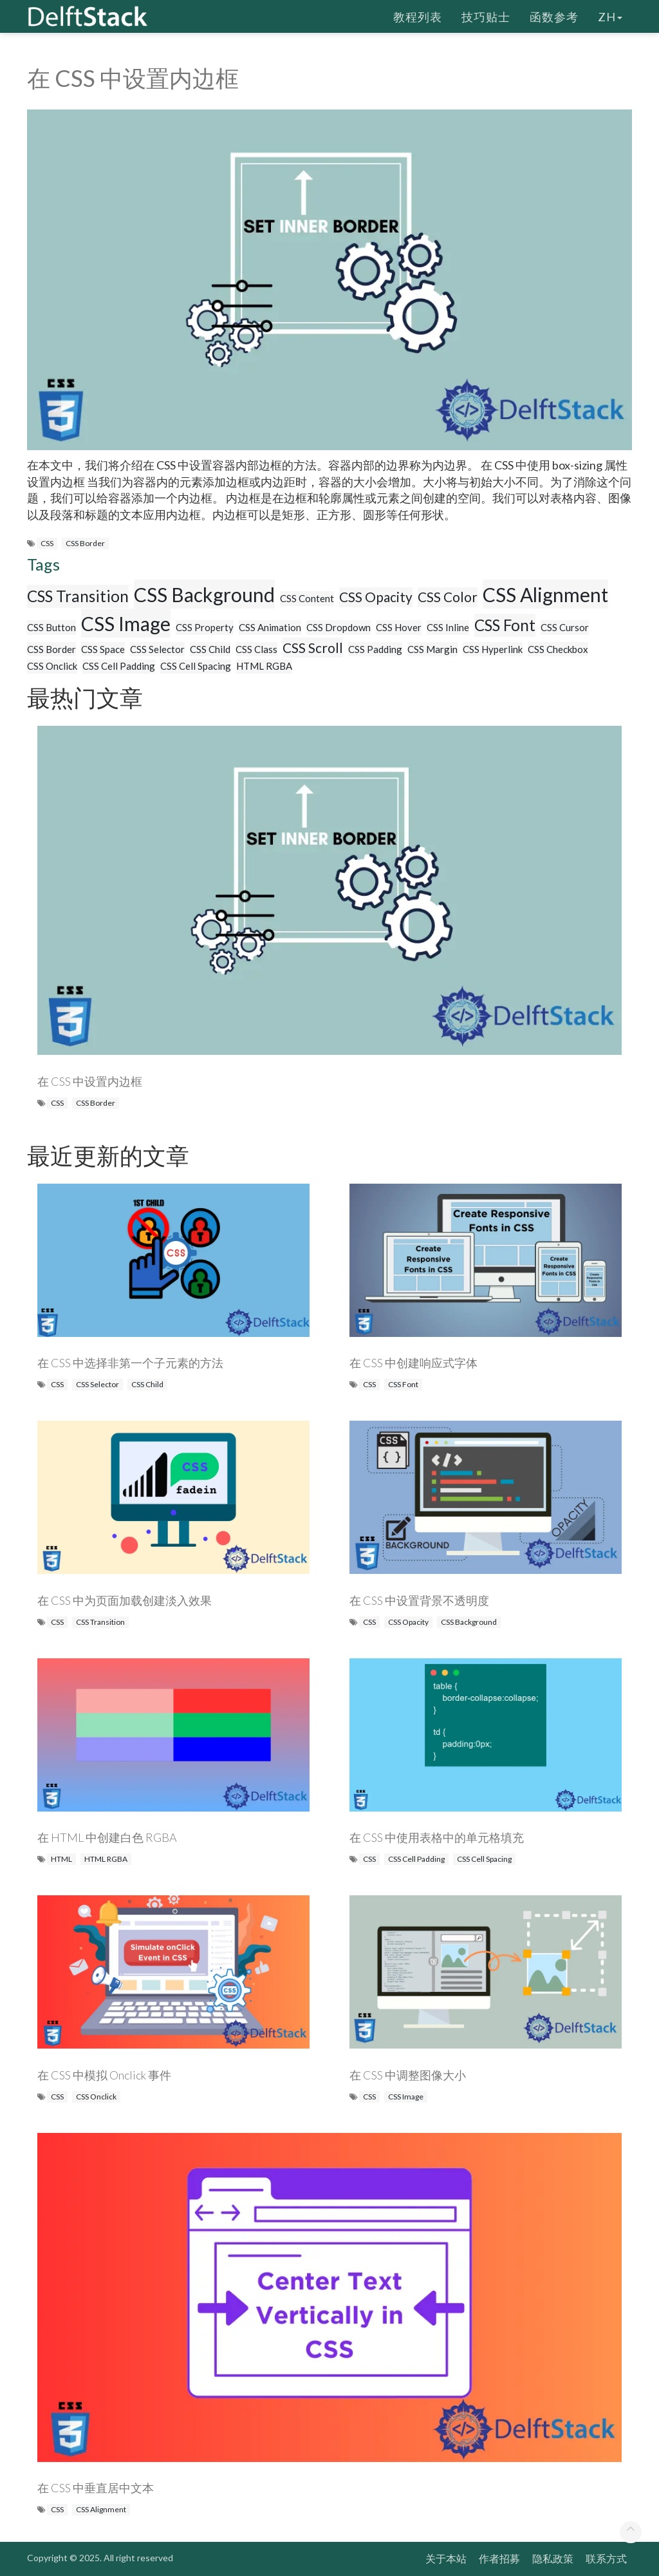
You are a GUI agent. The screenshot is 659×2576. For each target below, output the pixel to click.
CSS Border (85, 543)
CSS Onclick (52, 666)
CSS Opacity (376, 597)
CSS (47, 543)
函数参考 (554, 16)
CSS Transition (78, 596)
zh (610, 16)
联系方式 (606, 2558)
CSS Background (204, 594)
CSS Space (103, 649)
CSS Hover (399, 627)
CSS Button (51, 627)
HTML (61, 1859)
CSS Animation (270, 627)
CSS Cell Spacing (195, 666)
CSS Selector (157, 649)
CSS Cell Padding (118, 666)
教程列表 (417, 16)
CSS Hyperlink (493, 649)
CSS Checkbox (558, 649)
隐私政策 (552, 2558)
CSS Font (504, 625)
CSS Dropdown (338, 627)
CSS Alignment (545, 594)
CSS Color (448, 597)
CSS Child (210, 649)
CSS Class (256, 649)
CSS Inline (448, 627)
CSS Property (205, 627)
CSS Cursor (565, 627)
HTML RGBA (264, 666)
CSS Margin (432, 649)
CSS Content (307, 598)
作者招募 (499, 2558)
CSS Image (126, 623)
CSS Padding (375, 649)
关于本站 (446, 2558)
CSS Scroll (313, 647)
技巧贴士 (485, 16)
